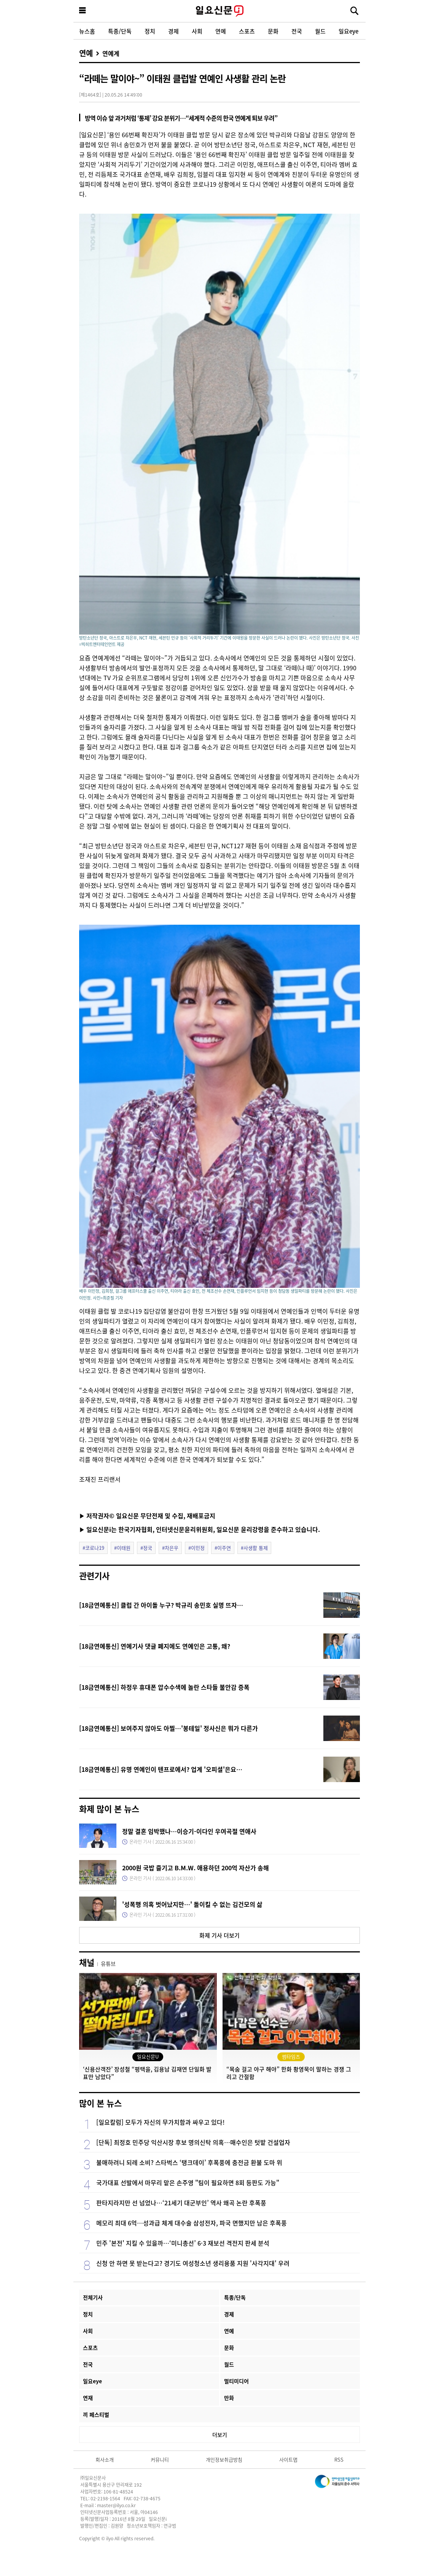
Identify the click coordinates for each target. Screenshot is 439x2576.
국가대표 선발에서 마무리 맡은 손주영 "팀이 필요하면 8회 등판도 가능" (187, 2182)
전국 (296, 31)
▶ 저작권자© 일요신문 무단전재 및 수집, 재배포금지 (147, 1515)
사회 (197, 31)
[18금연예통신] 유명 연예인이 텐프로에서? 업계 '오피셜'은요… (160, 1769)
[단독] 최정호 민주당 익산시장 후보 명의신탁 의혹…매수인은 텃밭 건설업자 (193, 2142)
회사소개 (104, 2459)
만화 (229, 2397)
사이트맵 (288, 2459)
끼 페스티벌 (96, 2414)
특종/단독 (120, 31)
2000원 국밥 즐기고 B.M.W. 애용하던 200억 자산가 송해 (195, 1867)
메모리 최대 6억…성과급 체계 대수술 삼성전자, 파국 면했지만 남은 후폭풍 (191, 2223)
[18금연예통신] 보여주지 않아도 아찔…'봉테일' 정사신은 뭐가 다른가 (168, 1728)
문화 (273, 31)
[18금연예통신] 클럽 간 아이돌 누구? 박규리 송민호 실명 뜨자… (161, 1605)
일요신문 (219, 11)
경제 (173, 31)
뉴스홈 (87, 31)
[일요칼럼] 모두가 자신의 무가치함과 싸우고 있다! (160, 2122)
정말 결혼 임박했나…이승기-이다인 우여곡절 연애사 (189, 1831)
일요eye (348, 31)
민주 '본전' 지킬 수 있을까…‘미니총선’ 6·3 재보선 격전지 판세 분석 (182, 2243)
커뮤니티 (160, 2459)
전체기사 (93, 2297)
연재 (88, 2397)
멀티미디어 (236, 2381)
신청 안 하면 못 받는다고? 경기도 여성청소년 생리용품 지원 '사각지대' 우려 (192, 2263)
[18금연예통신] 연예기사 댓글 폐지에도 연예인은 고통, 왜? (154, 1646)
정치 (150, 31)
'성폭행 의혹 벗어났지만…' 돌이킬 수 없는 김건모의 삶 (192, 1904)
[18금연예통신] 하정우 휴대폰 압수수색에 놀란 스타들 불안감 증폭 (164, 1687)
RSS (339, 2459)
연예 (220, 31)
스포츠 (247, 31)
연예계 (110, 53)
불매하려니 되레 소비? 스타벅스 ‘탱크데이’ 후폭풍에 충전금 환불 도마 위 (189, 2162)
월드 (320, 31)
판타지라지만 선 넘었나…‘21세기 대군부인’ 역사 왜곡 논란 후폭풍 (181, 2202)
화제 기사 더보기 (219, 1935)
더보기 (219, 2434)
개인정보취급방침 (224, 2459)
